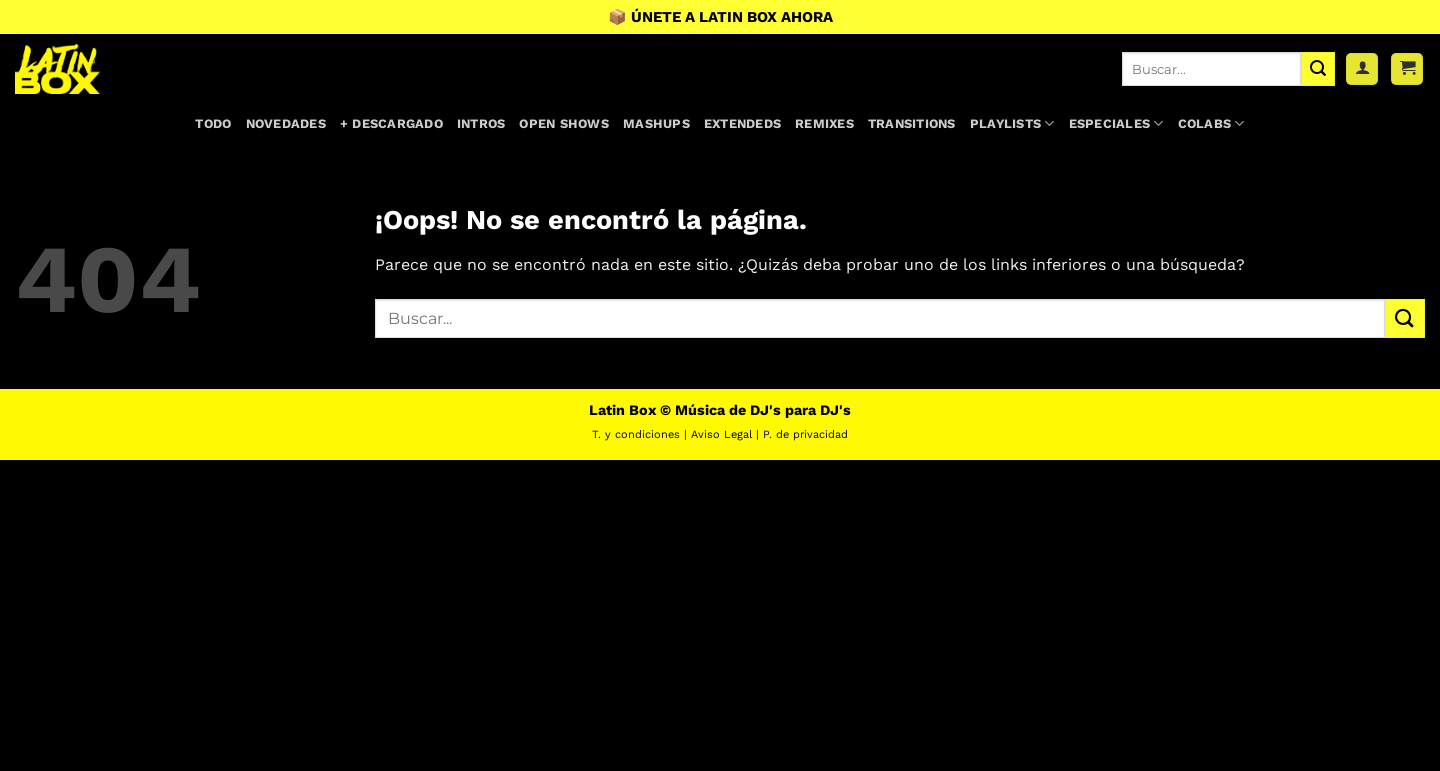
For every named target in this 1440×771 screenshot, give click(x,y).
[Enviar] (1318, 69)
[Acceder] (1362, 69)
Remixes (824, 123)
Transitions (912, 123)
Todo (213, 123)
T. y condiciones (636, 434)
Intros (481, 123)
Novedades (286, 123)
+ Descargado (391, 123)
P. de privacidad (805, 434)
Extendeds (742, 123)
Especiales (1116, 123)
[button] (1407, 69)
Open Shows (564, 123)
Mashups (656, 123)
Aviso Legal (721, 434)
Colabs (1211, 123)
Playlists (1012, 123)
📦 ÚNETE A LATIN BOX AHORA (720, 17)
